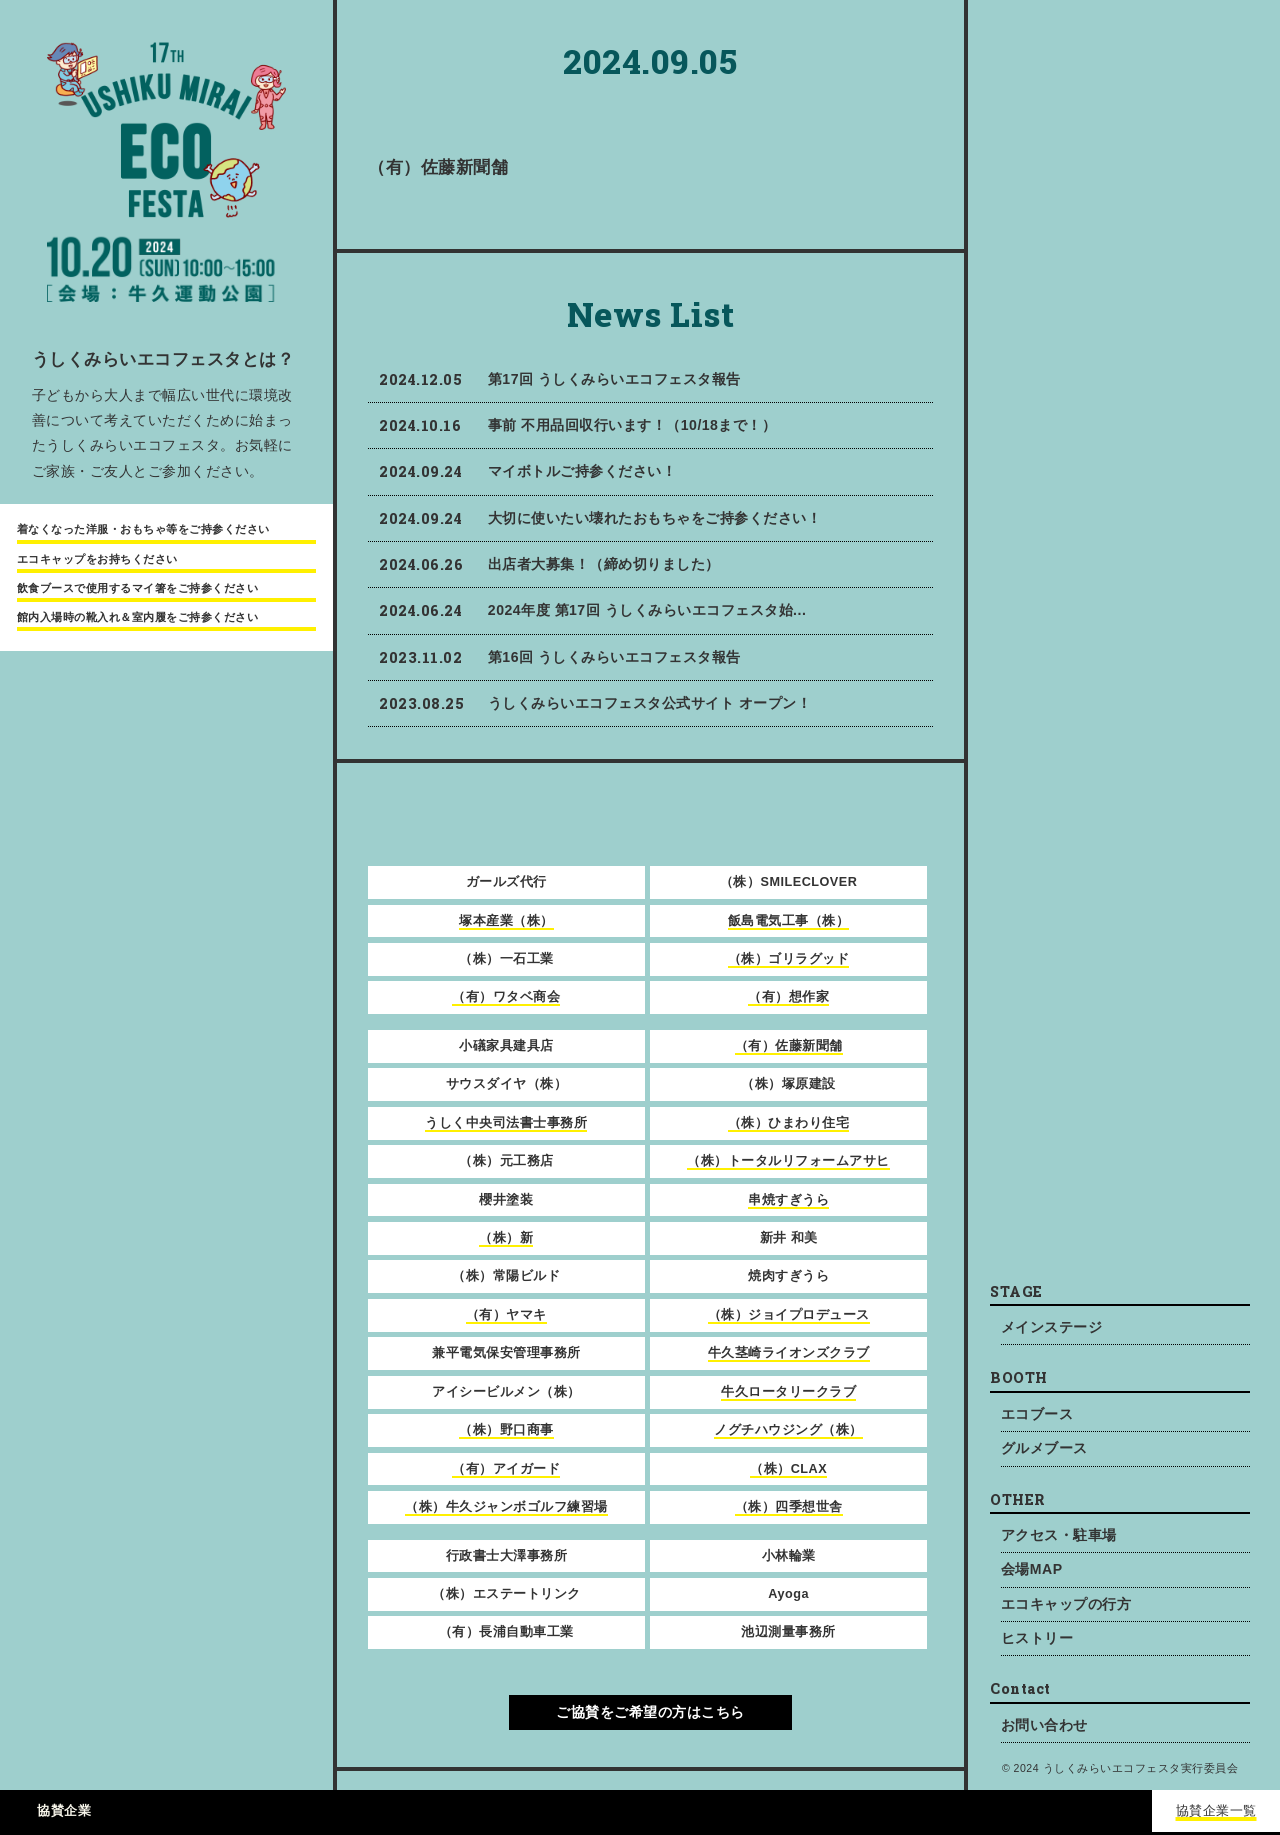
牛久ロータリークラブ (788, 1392)
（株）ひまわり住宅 (789, 1123)
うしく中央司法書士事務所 (506, 1123)
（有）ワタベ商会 (506, 997)
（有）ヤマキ (506, 1315)
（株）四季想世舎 (789, 1507)
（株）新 (506, 1238)
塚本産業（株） (506, 921)
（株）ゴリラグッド (789, 959)
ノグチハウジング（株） (788, 1430)
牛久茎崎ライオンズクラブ (789, 1353)
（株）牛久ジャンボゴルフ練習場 (506, 1507)
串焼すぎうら (788, 1200)
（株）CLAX (788, 1469)
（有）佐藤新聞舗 (789, 1046)
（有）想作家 (788, 997)
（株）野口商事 (506, 1430)
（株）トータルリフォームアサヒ (788, 1161)
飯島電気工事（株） (789, 921)
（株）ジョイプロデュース (789, 1315)
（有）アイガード (506, 1469)
